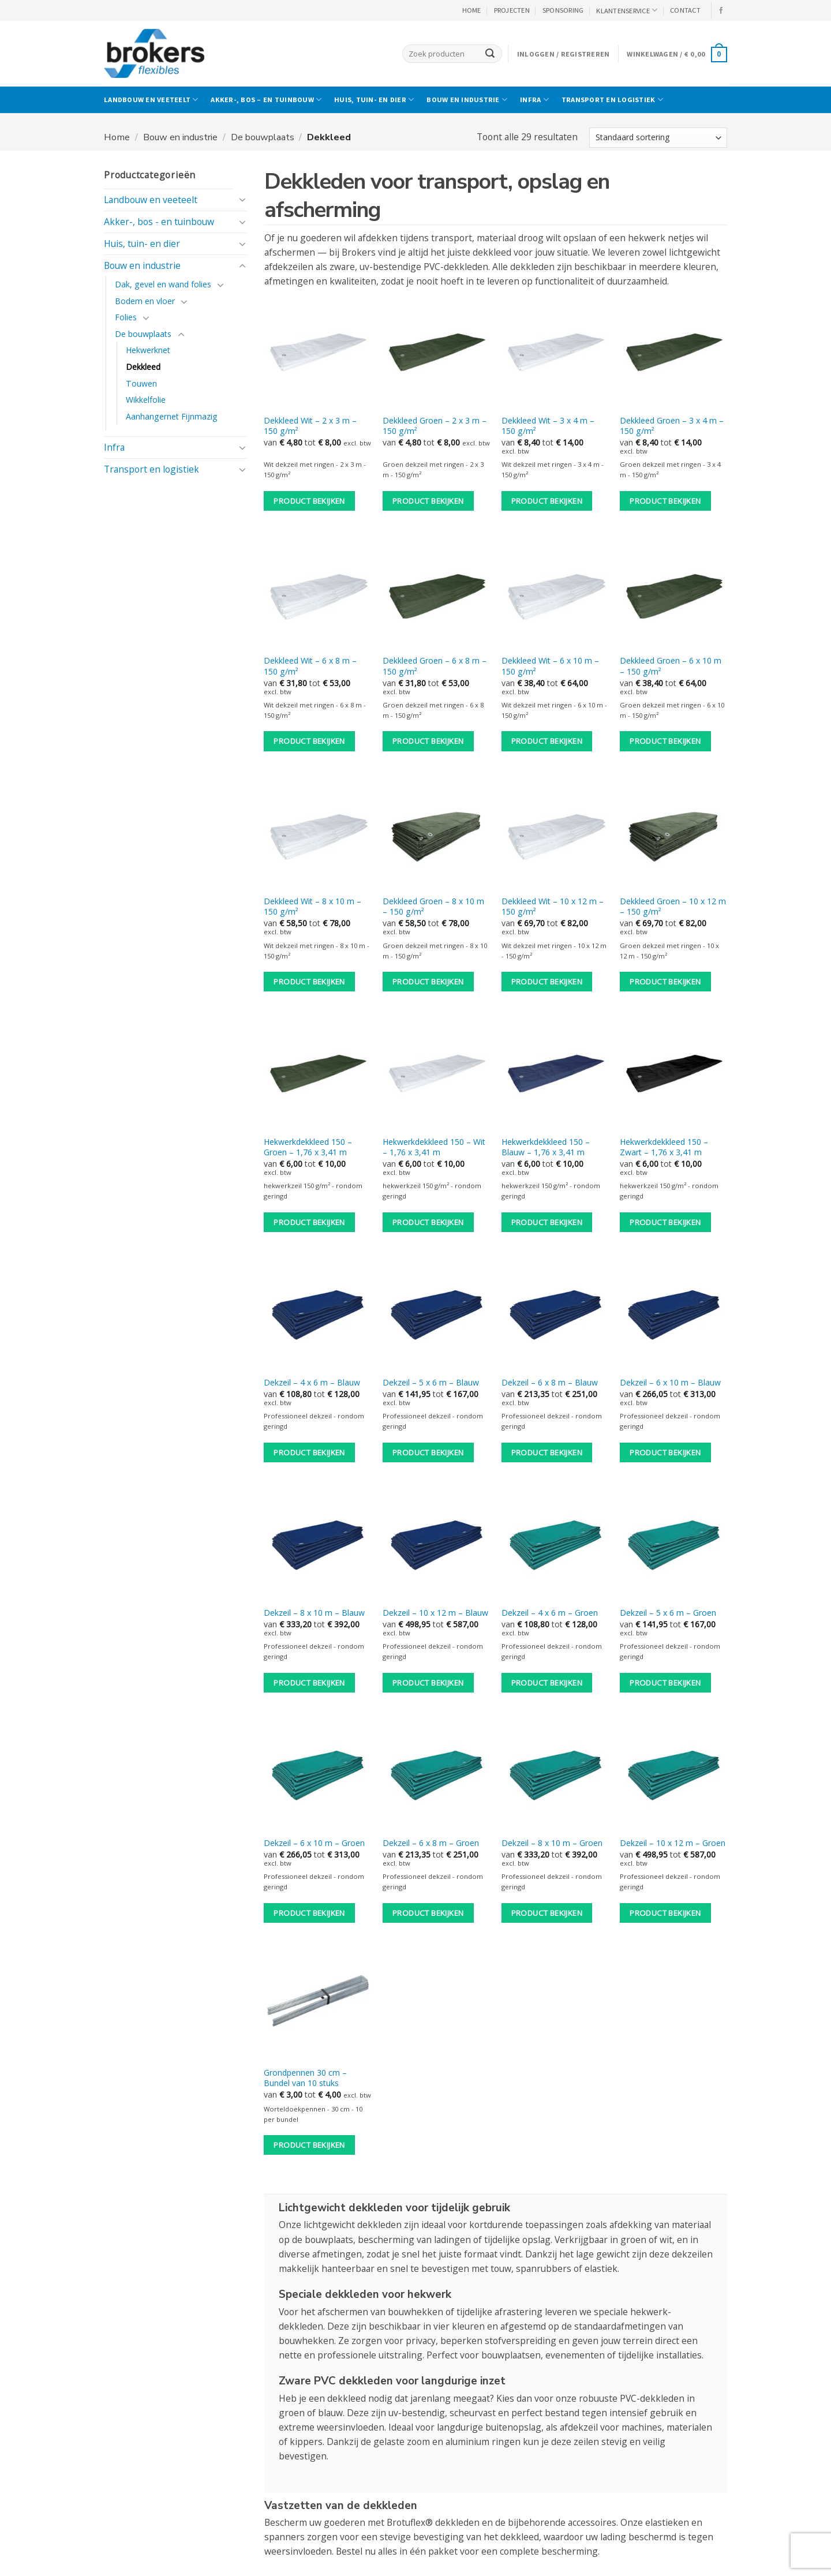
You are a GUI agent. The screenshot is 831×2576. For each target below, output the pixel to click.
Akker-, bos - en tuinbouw (159, 221)
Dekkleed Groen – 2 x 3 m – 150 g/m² (434, 425)
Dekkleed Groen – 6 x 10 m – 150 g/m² (670, 666)
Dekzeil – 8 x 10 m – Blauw (314, 1613)
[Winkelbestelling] (658, 138)
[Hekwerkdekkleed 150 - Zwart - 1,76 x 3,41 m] (673, 1075)
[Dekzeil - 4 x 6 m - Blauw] (317, 1316)
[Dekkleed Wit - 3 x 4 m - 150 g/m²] (555, 354)
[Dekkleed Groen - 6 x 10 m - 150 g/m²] (673, 595)
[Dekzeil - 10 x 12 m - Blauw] (436, 1546)
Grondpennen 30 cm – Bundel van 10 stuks (305, 2078)
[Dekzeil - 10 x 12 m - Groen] (673, 1776)
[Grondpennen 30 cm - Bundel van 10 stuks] (317, 2006)
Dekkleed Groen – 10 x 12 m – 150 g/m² (673, 906)
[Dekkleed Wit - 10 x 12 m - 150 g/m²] (555, 835)
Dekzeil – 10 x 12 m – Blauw (435, 1613)
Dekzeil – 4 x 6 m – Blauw (312, 1382)
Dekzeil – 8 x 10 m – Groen (551, 1843)
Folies (126, 317)
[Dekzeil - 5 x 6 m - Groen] (673, 1546)
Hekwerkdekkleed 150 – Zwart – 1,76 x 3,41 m (664, 1147)
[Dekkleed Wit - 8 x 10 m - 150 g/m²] (317, 835)
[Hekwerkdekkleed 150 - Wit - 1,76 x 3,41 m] (436, 1075)
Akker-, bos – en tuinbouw (266, 99)
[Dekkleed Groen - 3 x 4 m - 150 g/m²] (673, 354)
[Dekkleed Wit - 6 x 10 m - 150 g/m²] (555, 595)
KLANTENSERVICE (626, 10)
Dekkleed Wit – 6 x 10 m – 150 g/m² (550, 666)
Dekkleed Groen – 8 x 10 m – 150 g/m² (433, 906)
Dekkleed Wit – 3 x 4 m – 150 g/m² (547, 425)
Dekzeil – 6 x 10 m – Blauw (670, 1382)
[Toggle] (242, 200)
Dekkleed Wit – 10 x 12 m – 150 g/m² (552, 906)
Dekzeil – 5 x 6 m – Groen (668, 1613)
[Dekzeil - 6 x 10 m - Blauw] (673, 1316)
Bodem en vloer (145, 300)
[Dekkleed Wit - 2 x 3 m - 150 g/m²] (317, 354)
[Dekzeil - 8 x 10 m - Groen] (555, 1776)
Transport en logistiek (612, 99)
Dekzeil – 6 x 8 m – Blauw (549, 1382)
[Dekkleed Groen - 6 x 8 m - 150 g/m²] (436, 595)
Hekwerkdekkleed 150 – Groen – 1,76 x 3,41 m (308, 1147)
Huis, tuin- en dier (374, 99)
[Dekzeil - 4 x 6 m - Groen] (555, 1546)
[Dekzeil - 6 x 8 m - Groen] (436, 1776)
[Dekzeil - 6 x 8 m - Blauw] (555, 1316)
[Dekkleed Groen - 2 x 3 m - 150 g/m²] (436, 354)
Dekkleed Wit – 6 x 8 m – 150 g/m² (310, 666)
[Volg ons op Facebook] (721, 10)
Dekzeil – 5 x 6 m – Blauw (431, 1382)
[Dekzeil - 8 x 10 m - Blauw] (317, 1546)
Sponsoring (563, 10)
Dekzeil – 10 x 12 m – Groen (672, 1843)
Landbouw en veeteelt (151, 99)
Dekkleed (143, 366)
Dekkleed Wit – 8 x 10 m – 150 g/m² (312, 906)
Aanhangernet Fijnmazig (172, 416)
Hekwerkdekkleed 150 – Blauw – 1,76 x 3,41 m (545, 1147)
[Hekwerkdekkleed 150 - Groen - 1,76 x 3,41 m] (317, 1075)
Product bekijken (309, 501)
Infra (534, 99)
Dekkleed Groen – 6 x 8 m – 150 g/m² (434, 666)
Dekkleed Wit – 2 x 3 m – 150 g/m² (310, 425)
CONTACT (685, 10)
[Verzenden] (489, 53)
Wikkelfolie (146, 399)
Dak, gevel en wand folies (163, 284)
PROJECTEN (512, 10)
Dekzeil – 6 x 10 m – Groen (314, 1843)
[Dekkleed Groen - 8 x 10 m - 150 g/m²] (436, 835)
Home (117, 137)
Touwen (141, 383)
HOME (471, 10)
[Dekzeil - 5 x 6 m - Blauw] (436, 1316)
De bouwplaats (262, 137)
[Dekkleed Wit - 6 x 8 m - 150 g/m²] (317, 595)
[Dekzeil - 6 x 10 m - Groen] (317, 1776)
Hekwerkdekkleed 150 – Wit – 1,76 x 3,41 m (434, 1147)
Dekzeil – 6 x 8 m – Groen (431, 1843)
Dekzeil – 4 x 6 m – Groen (549, 1613)
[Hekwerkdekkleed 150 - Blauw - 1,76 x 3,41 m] (555, 1075)
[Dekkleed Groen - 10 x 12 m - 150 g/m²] (673, 835)
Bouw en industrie (466, 99)
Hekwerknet (148, 350)
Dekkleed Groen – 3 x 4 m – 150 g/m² (672, 425)
